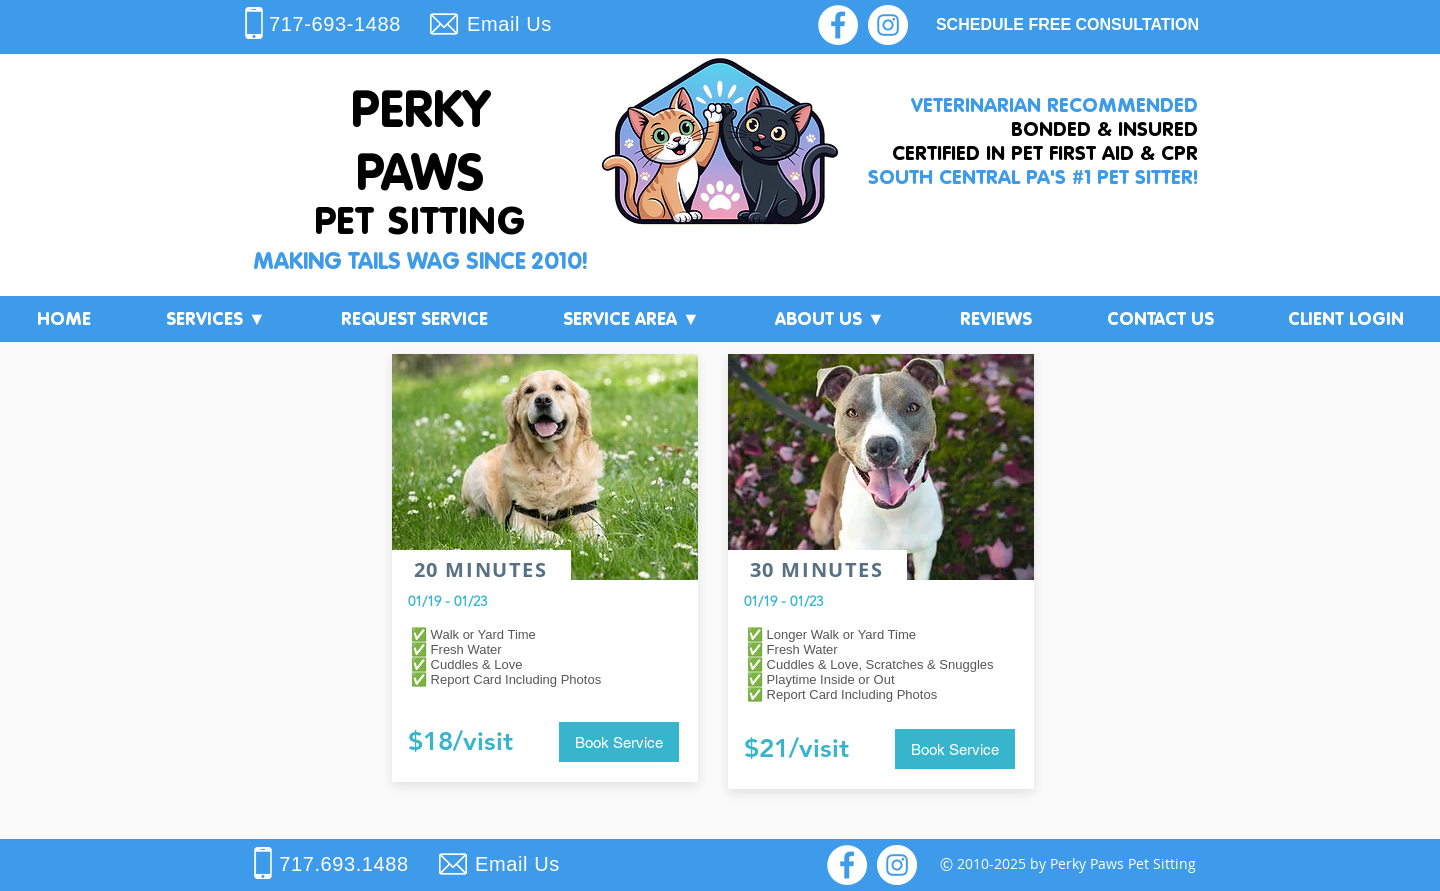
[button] (215, 319)
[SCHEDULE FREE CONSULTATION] (1067, 25)
